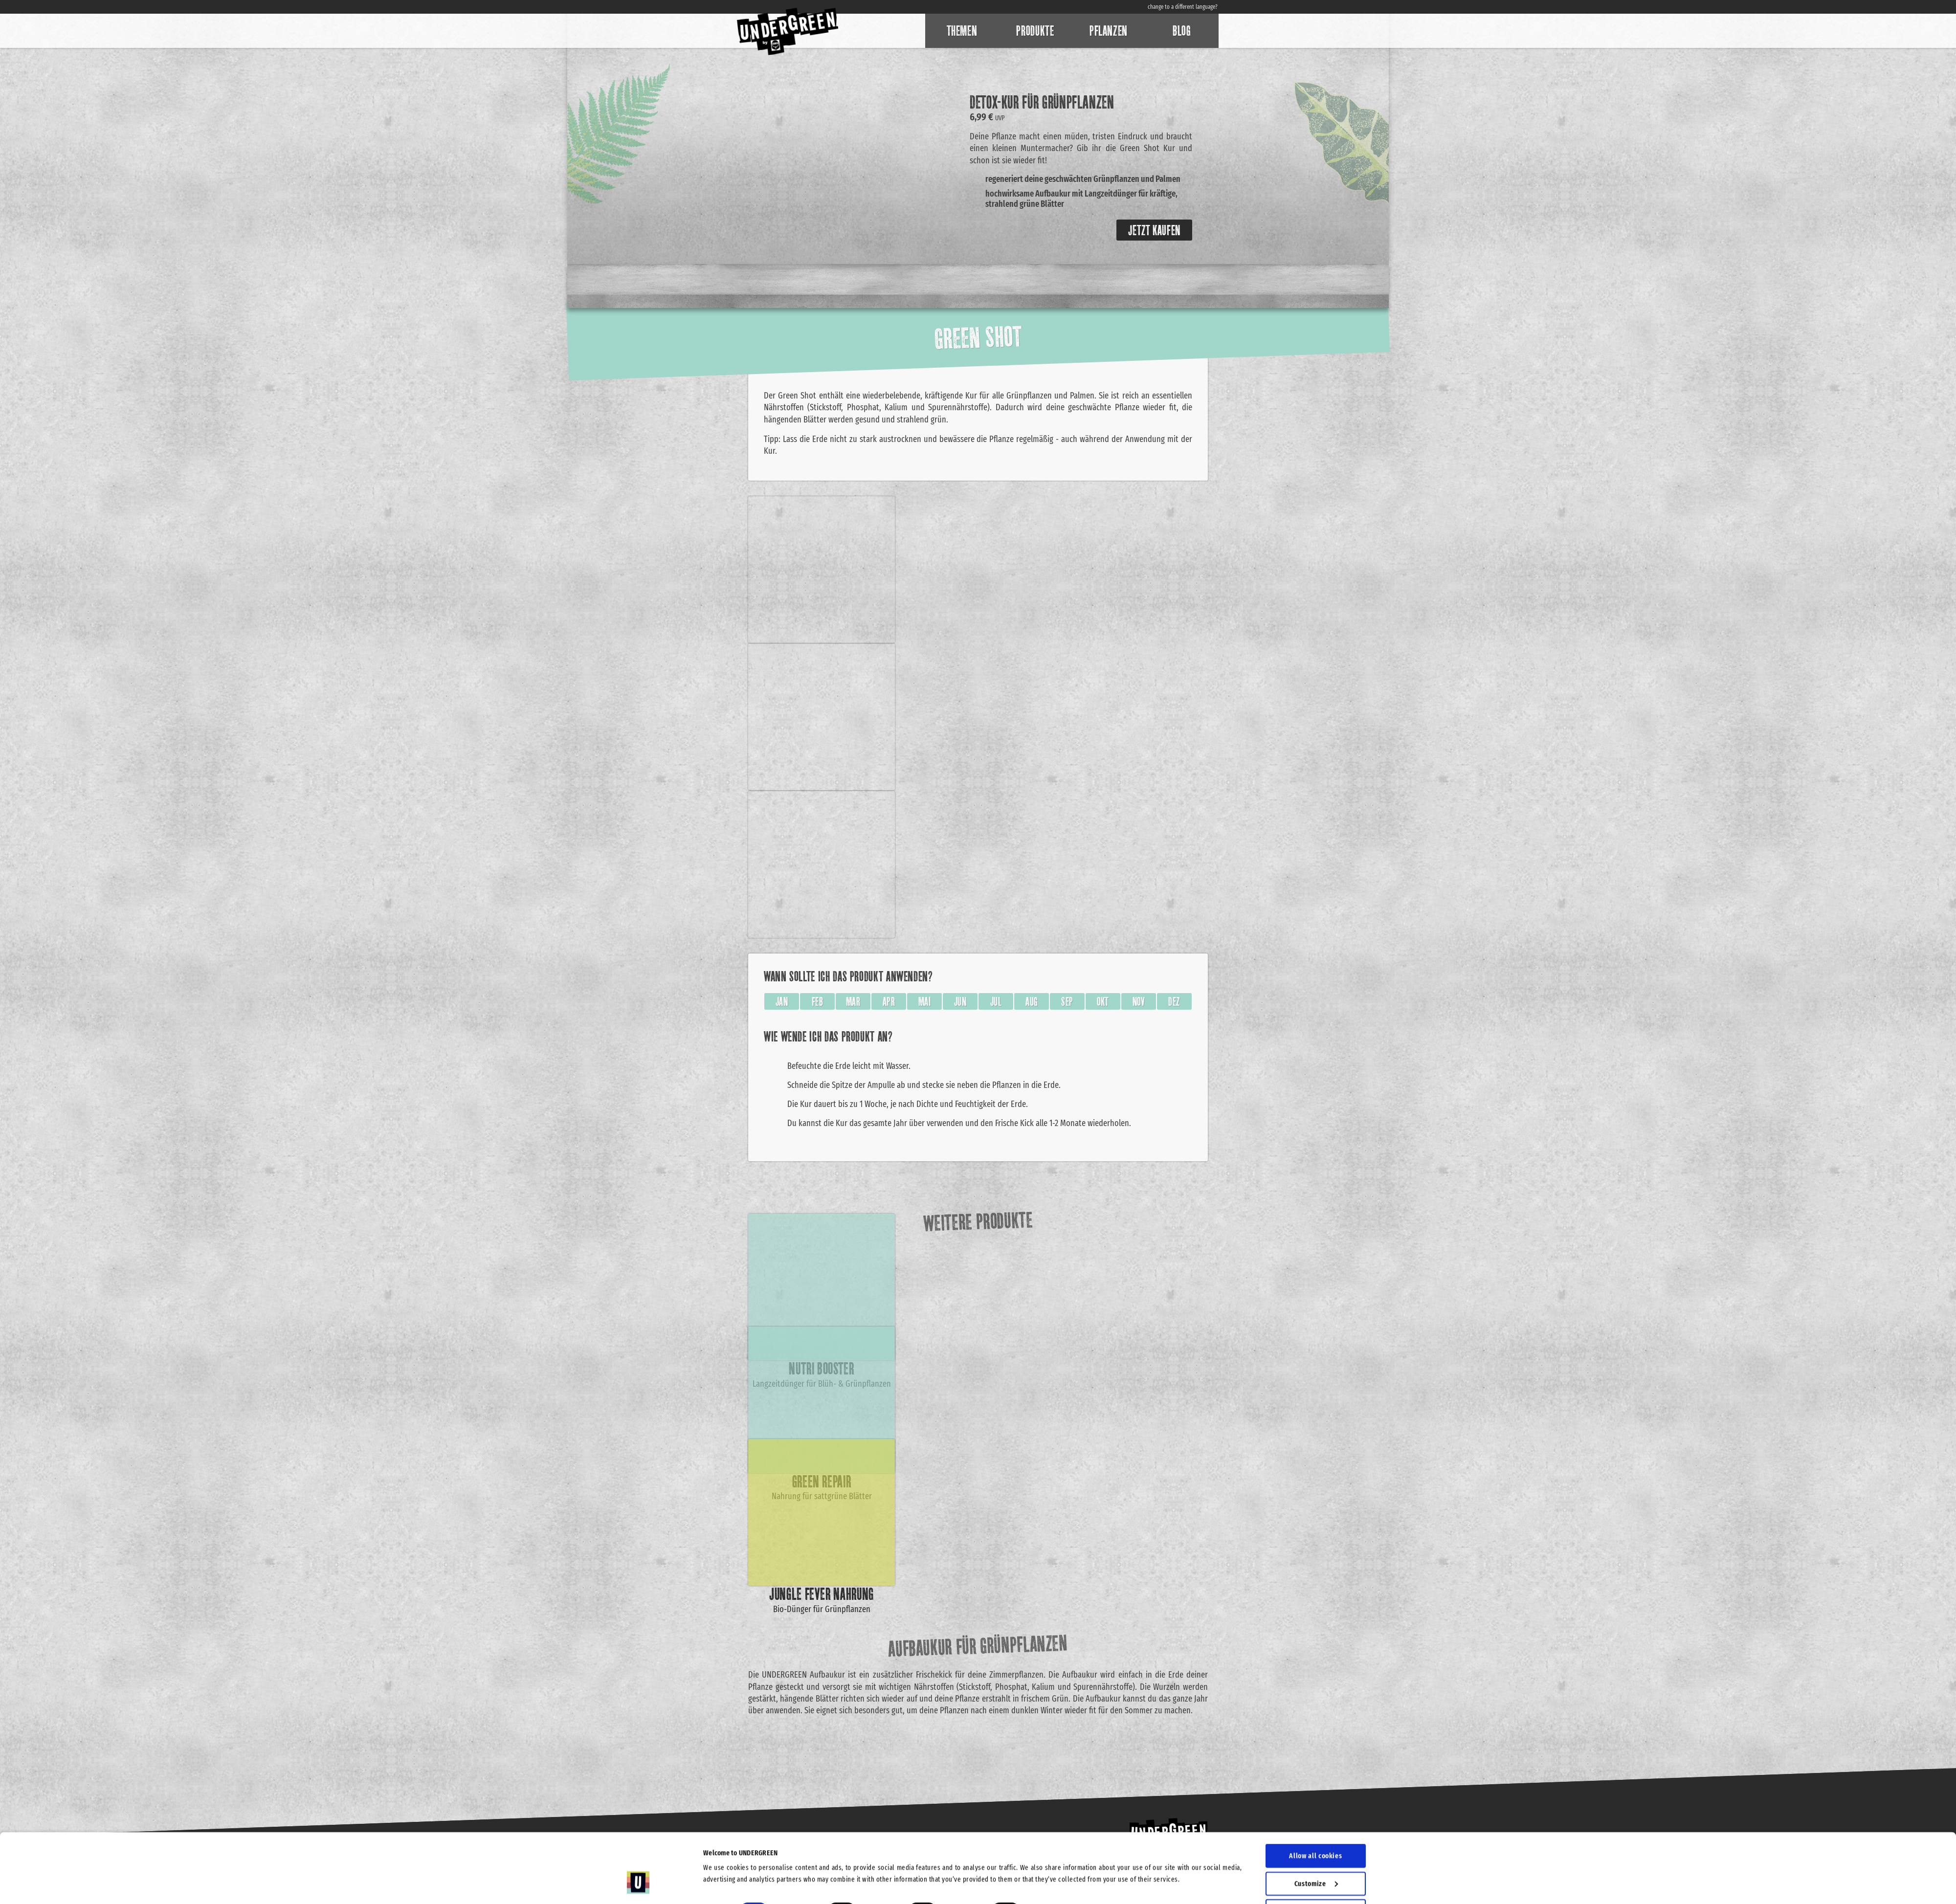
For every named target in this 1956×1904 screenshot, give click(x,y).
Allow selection (1316, 1852)
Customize (1316, 1824)
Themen (962, 30)
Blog (1182, 30)
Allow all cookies (1315, 1797)
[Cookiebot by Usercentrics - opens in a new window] (638, 1885)
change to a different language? (1183, 6)
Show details (1056, 1852)
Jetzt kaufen (1154, 230)
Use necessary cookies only (1316, 1880)
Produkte (1035, 30)
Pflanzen (1108, 30)
